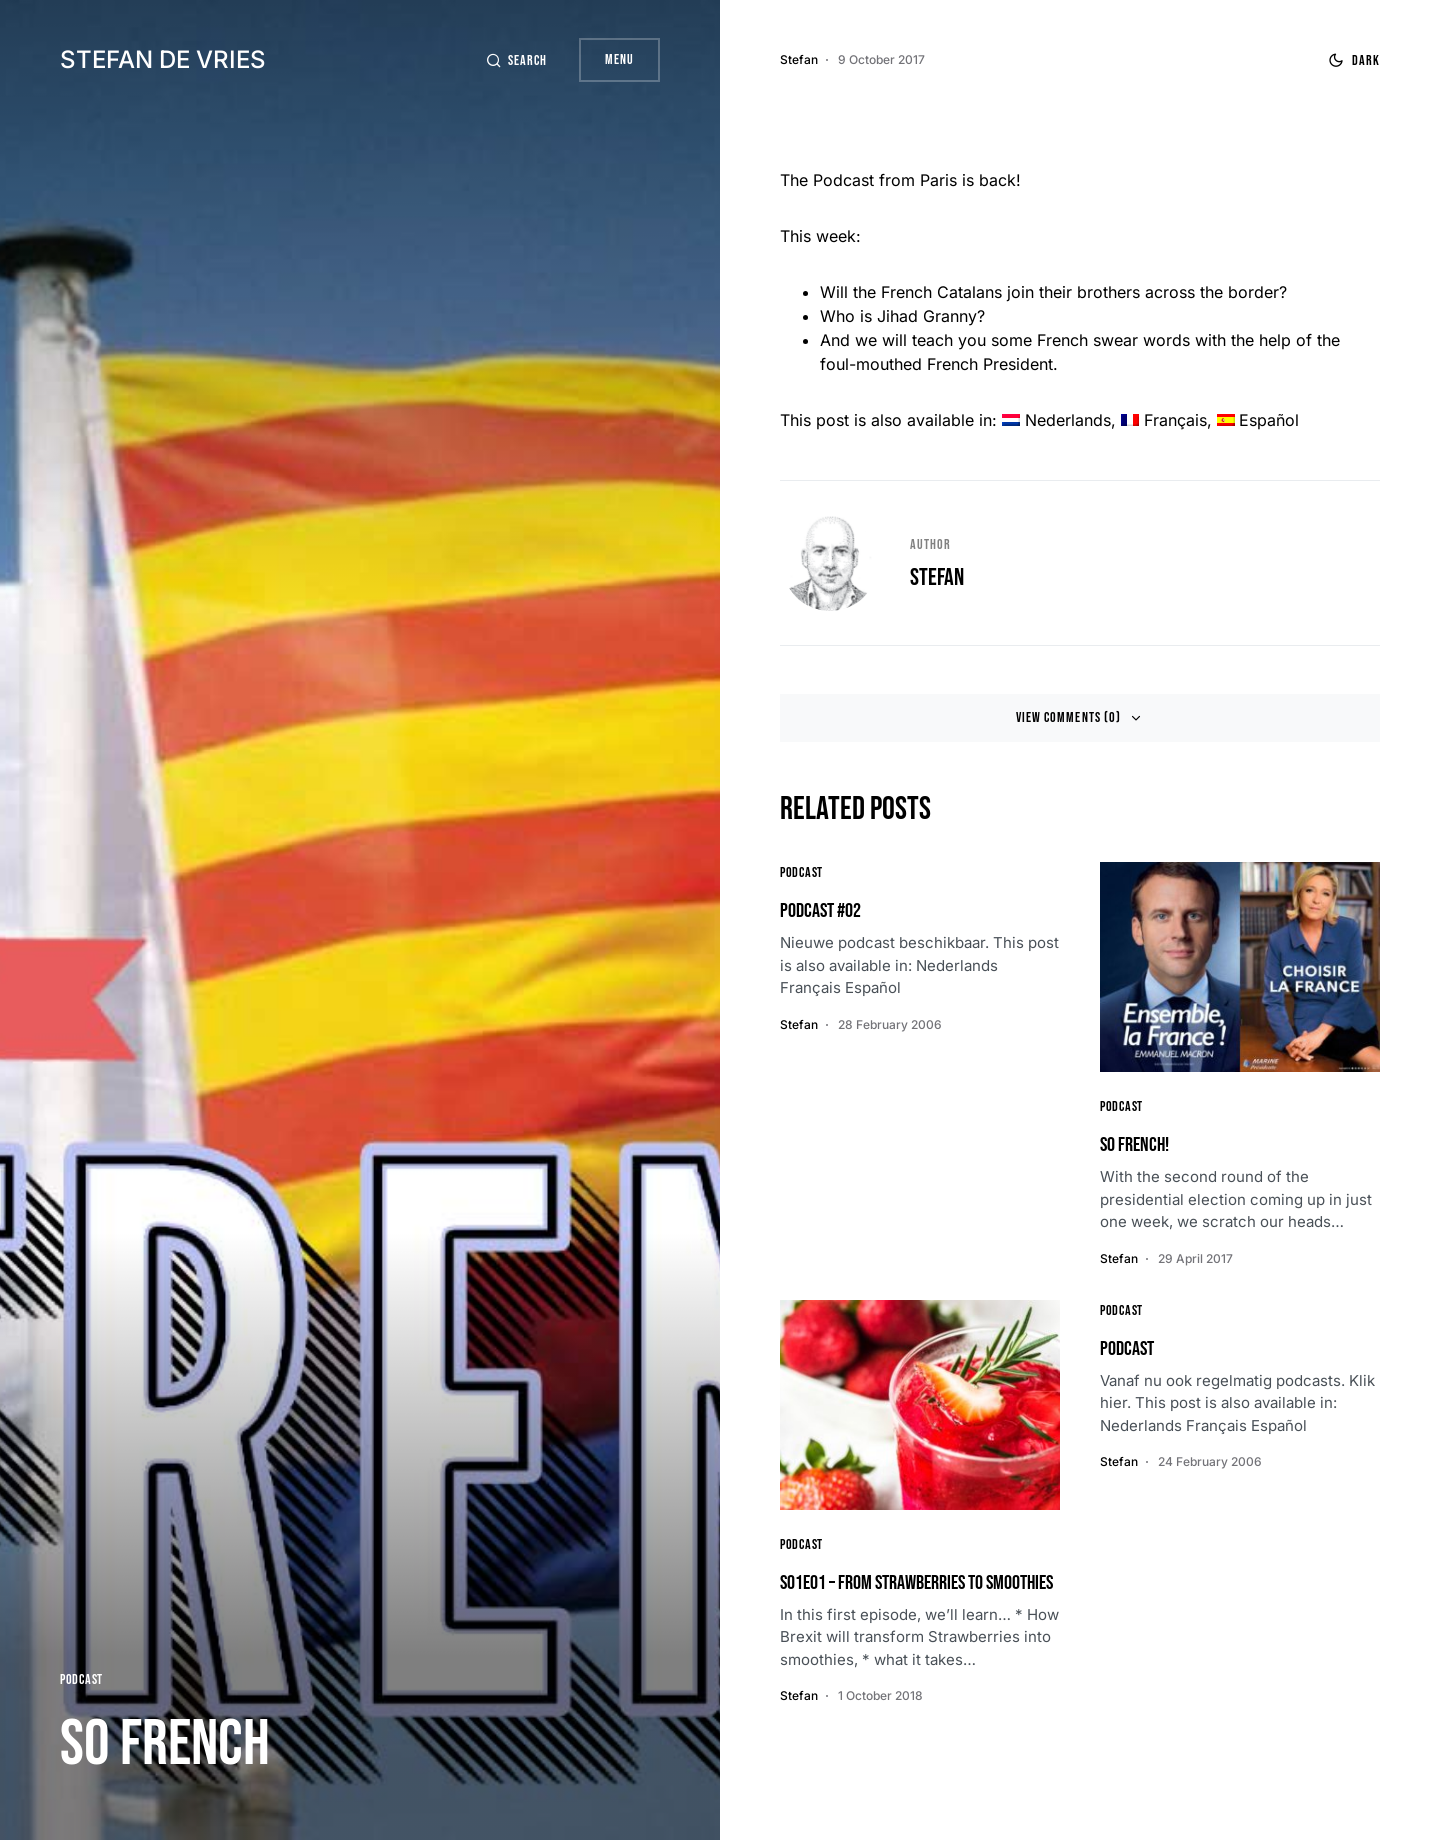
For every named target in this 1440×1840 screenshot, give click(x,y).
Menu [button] (619, 59)
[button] (516, 60)
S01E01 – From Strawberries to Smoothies (916, 1583)
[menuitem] (1056, 420)
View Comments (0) (1068, 717)
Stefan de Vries (163, 59)
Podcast (81, 1679)
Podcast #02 (820, 911)
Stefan (937, 577)
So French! (1134, 1145)
